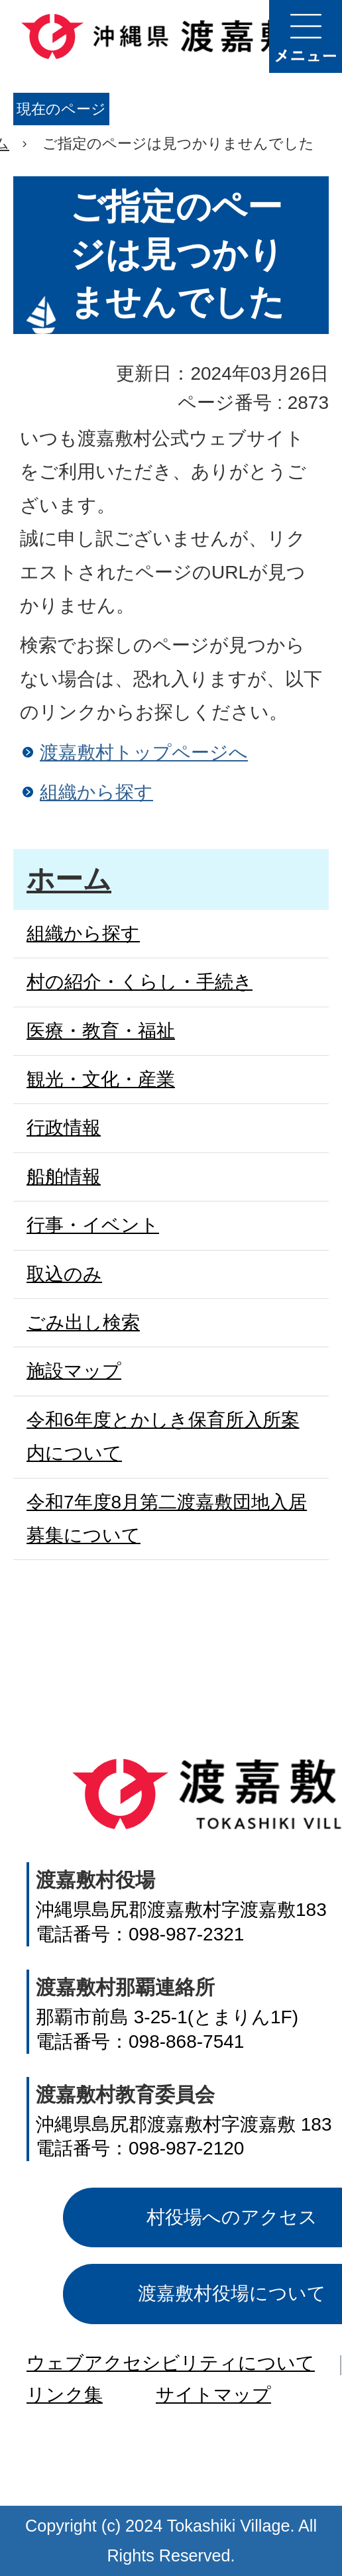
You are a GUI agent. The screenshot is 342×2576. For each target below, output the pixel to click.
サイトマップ (213, 2394)
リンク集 (65, 2394)
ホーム (69, 879)
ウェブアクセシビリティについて (171, 2363)
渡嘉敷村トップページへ (144, 752)
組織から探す (96, 792)
